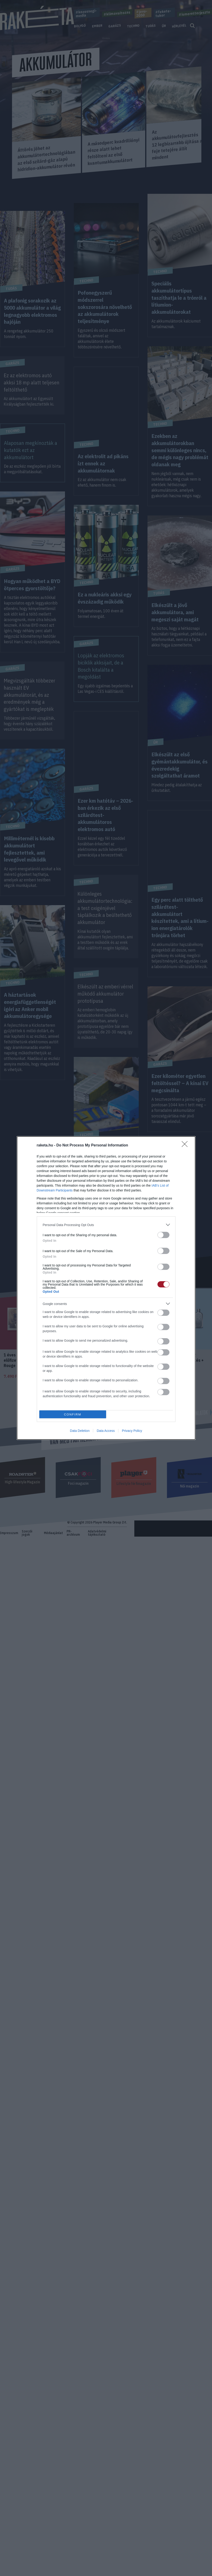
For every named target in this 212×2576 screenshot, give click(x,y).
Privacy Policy (132, 1431)
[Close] (186, 1145)
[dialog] (106, 1288)
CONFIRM (72, 1414)
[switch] (163, 1235)
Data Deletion (80, 1431)
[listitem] (106, 1224)
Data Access (106, 1431)
